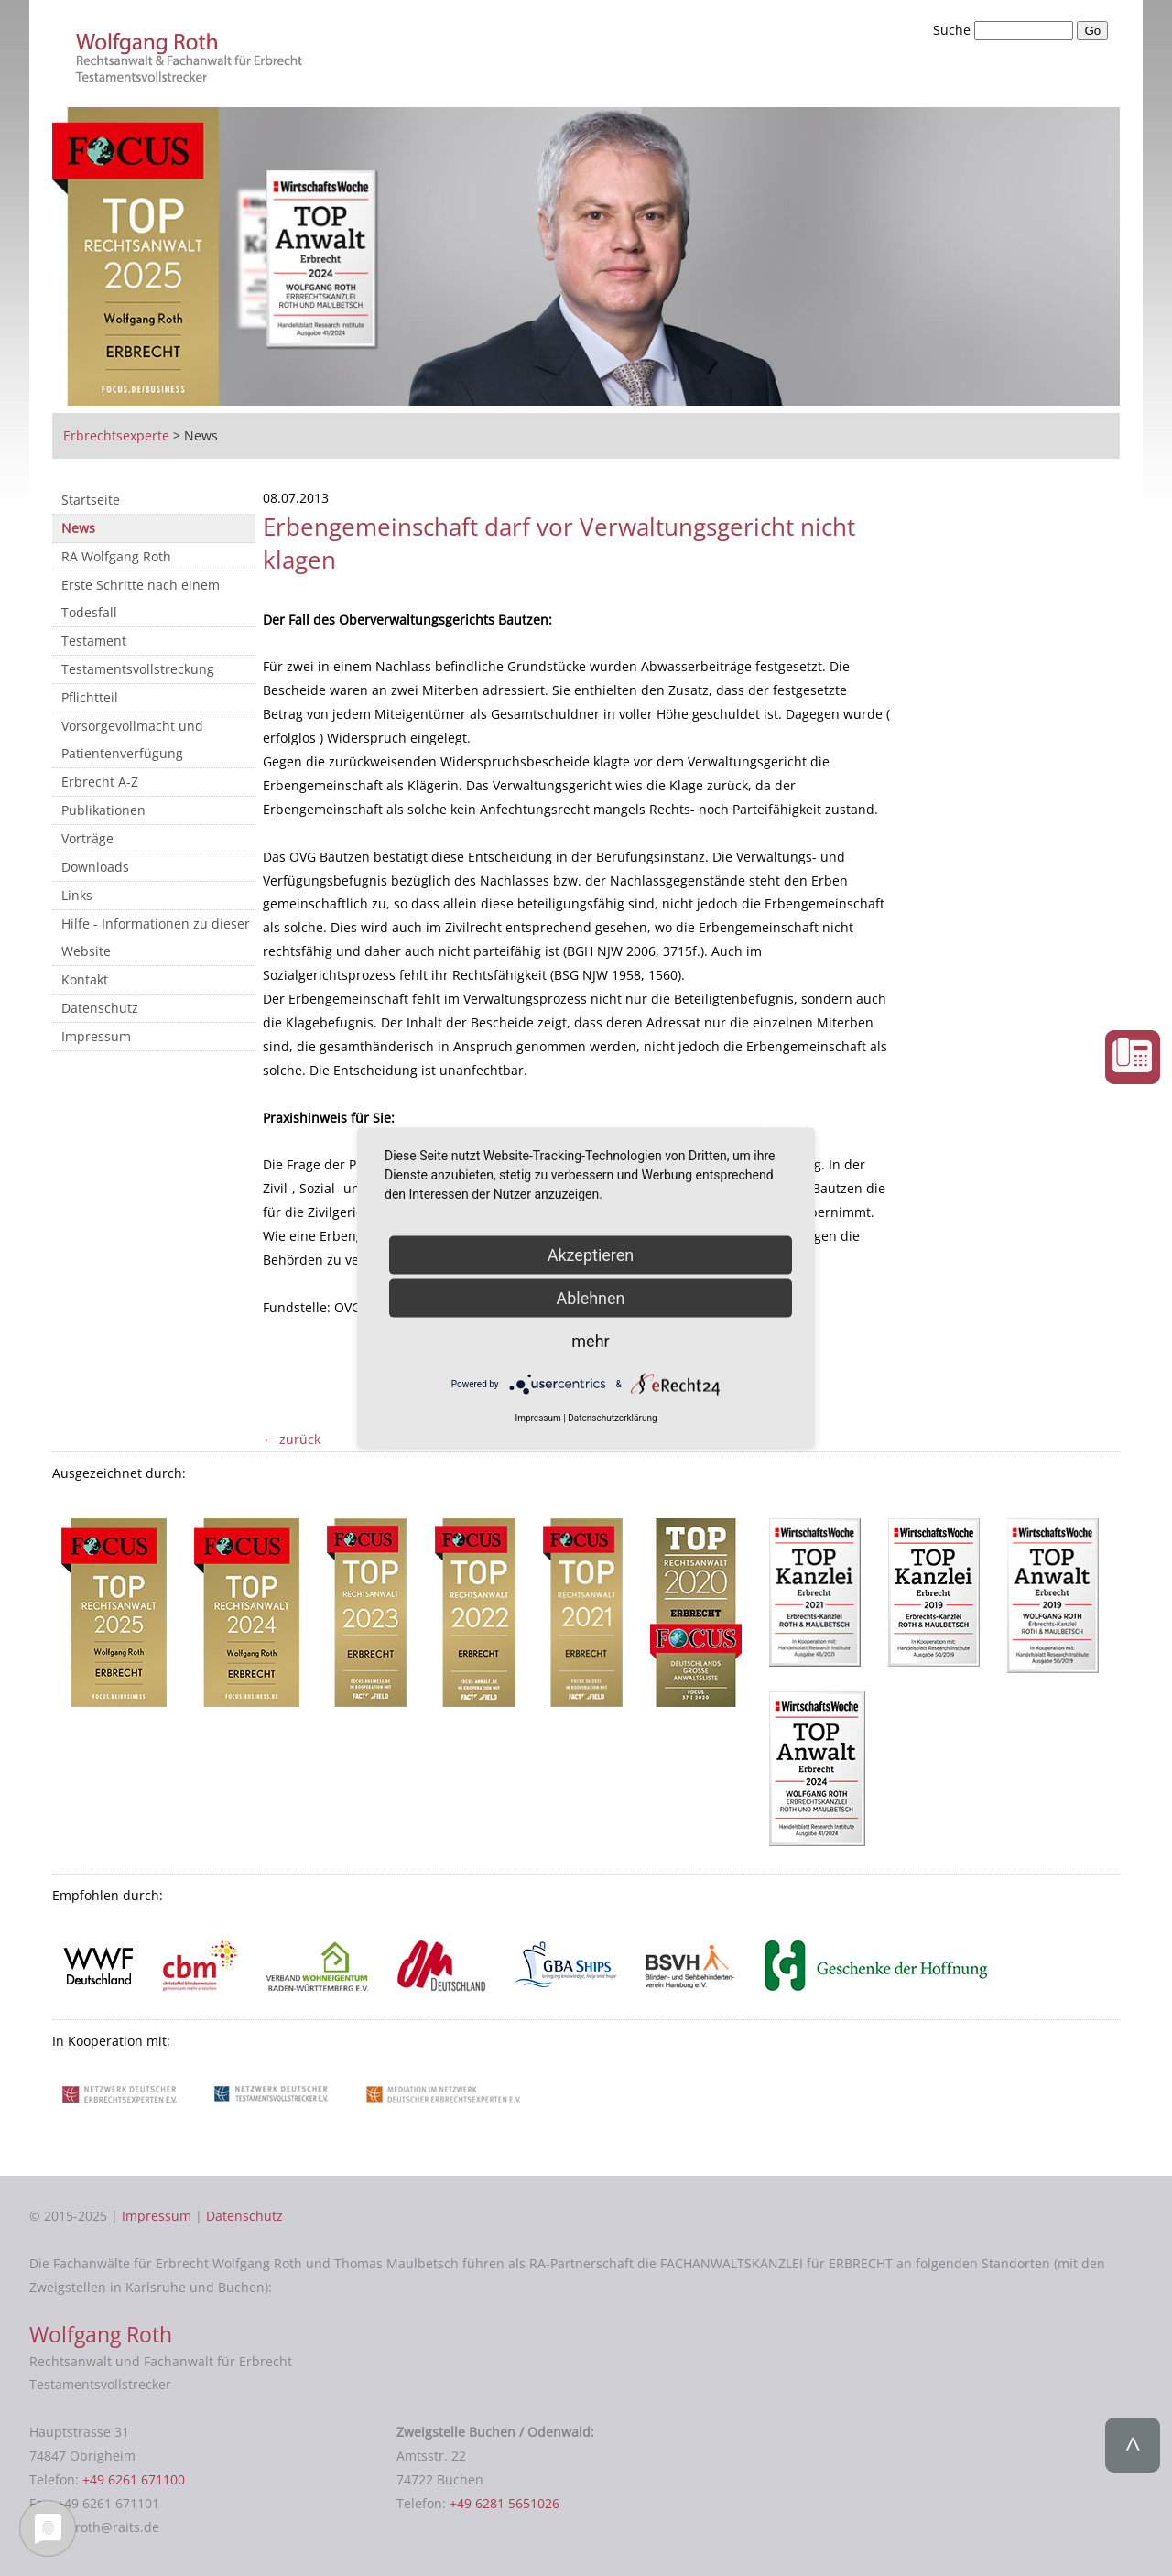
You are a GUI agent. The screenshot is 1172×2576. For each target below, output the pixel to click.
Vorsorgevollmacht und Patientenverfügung (132, 739)
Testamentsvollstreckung (137, 669)
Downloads (95, 866)
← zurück (291, 1439)
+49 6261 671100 (133, 2479)
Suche (953, 29)
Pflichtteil (89, 697)
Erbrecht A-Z (99, 781)
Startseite (90, 499)
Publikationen (103, 810)
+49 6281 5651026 (504, 2503)
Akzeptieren (591, 1254)
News (78, 528)
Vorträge (87, 838)
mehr (590, 1340)
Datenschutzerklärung (612, 1418)
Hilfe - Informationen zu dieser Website (155, 937)
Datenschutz (99, 1007)
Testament (93, 640)
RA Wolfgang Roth (116, 556)
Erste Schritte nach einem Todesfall (140, 598)
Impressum (96, 1036)
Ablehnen (590, 1297)
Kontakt (84, 979)
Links (76, 895)
